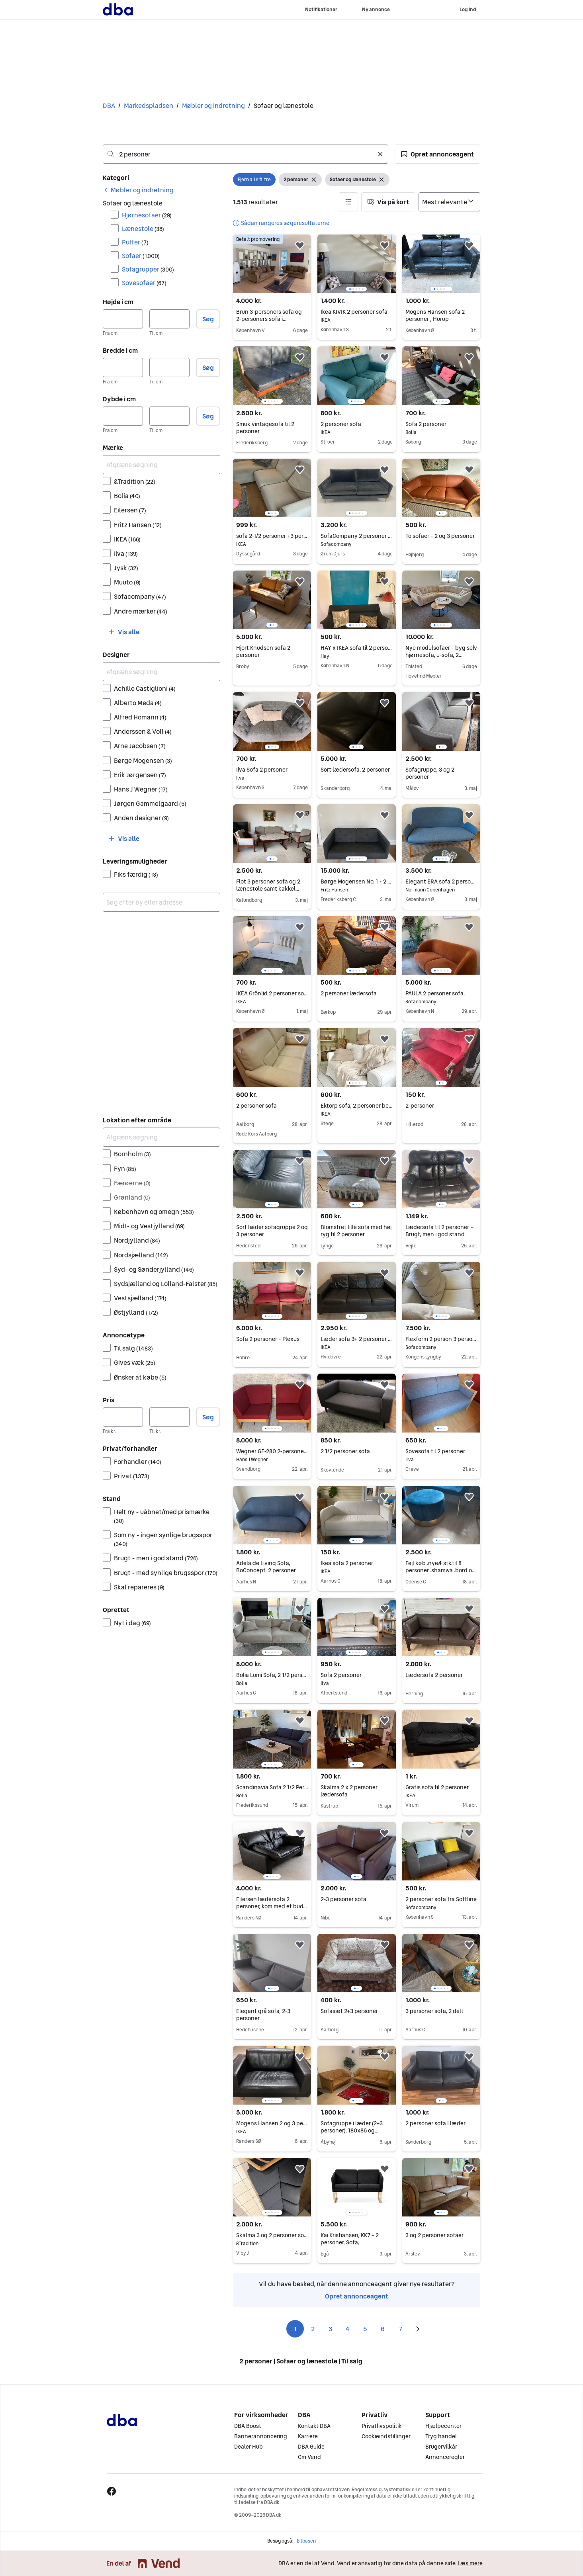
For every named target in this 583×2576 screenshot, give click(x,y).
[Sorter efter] (449, 201)
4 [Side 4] (348, 2329)
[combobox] (245, 154)
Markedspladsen (148, 105)
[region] (356, 264)
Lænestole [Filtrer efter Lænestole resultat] (143, 228)
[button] (437, 154)
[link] (138, 190)
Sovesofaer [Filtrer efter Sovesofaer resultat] (144, 282)
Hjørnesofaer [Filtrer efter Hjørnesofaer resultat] (147, 215)
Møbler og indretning (213, 105)
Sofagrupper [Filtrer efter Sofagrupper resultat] (148, 269)
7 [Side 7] (400, 2329)
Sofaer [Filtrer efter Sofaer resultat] (141, 255)
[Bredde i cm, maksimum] (169, 367)
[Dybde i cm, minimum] (123, 416)
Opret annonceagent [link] (356, 2296)
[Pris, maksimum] (169, 1417)
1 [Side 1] (295, 2329)
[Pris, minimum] (123, 1417)
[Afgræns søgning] (161, 464)
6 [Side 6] (383, 2329)
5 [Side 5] (365, 2329)
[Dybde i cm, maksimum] (169, 416)
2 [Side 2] (313, 2329)
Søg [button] (208, 319)
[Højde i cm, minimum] (123, 318)
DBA (109, 105)
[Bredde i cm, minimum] (123, 367)
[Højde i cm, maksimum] (169, 318)
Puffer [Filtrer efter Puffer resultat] (135, 242)
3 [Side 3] (330, 2329)
